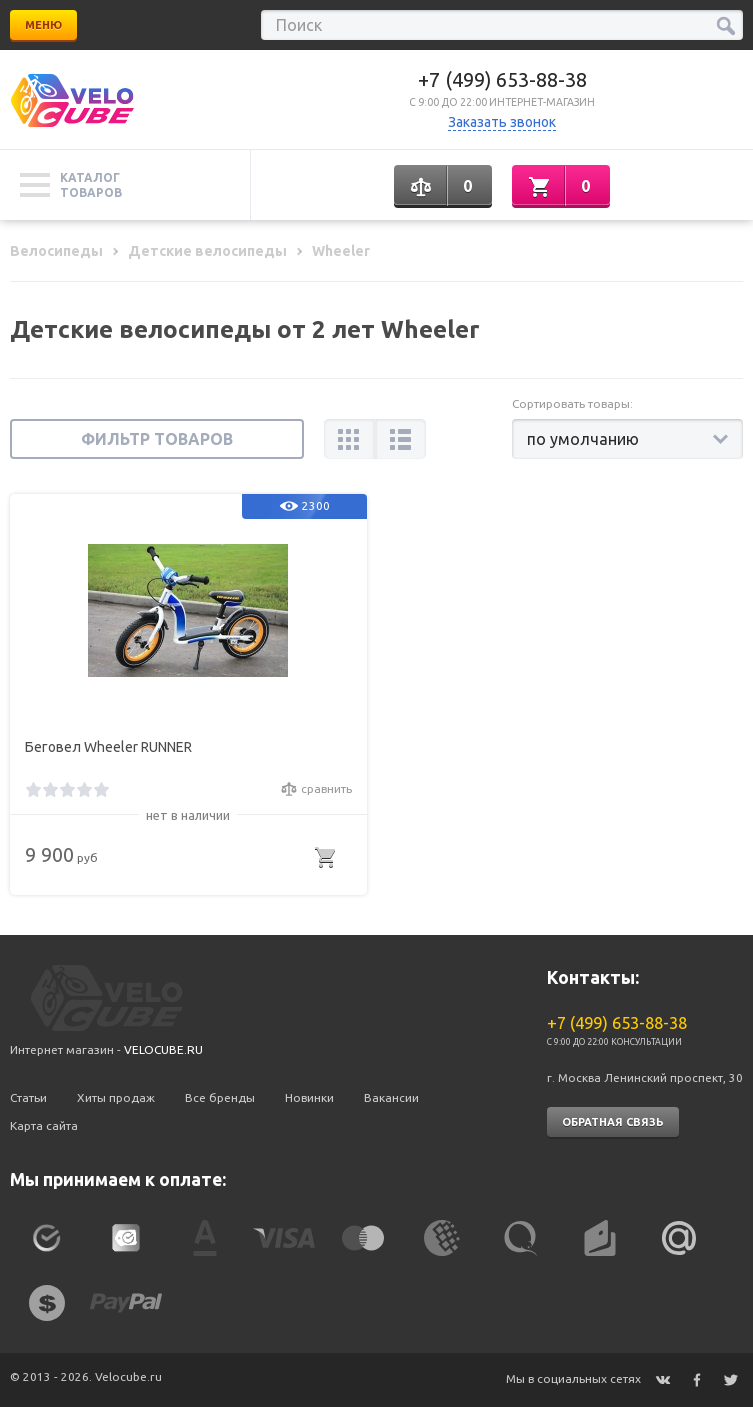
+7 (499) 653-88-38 (502, 79)
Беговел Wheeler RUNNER (108, 747)
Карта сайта (44, 1125)
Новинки (309, 1097)
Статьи (28, 1097)
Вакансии (391, 1097)
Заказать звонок (502, 122)
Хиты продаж (116, 1097)
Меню (43, 25)
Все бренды (220, 1097)
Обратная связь (613, 1122)
